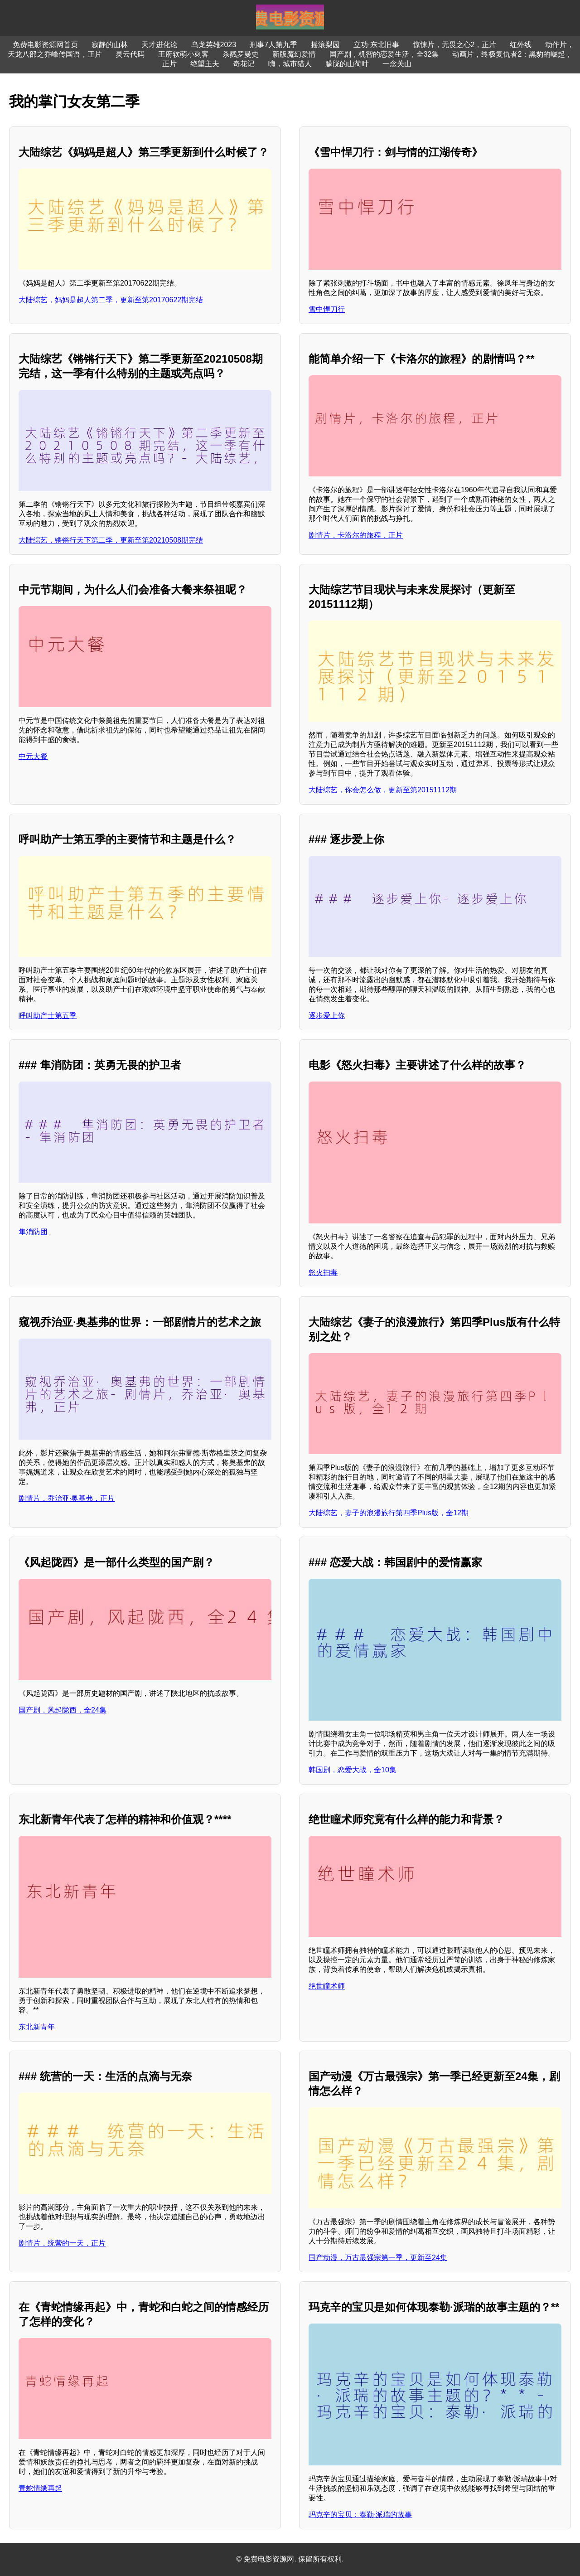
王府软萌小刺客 (183, 54)
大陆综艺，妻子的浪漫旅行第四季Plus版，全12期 (389, 1513)
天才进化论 (159, 45)
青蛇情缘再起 (40, 2488)
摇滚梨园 (325, 45)
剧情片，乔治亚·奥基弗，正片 (67, 1498)
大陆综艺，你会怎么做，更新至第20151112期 (383, 790)
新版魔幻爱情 (294, 54)
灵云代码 (130, 54)
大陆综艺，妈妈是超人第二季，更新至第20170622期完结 (111, 300)
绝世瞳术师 (327, 1986)
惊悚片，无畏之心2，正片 (455, 45)
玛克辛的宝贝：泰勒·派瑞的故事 (360, 2514)
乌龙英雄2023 (214, 45)
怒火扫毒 (323, 1272)
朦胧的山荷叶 (347, 64)
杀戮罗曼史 (240, 54)
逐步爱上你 (327, 1015)
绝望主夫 (204, 64)
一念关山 (396, 64)
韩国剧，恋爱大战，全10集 (352, 1770)
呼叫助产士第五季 (48, 1015)
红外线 (521, 45)
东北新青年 (37, 2027)
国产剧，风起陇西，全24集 (62, 1710)
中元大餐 (33, 756)
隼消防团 (33, 1232)
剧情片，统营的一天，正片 (62, 2243)
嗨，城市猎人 (290, 64)
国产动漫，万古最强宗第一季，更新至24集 (378, 2257)
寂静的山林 (110, 45)
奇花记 (244, 64)
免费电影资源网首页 (45, 45)
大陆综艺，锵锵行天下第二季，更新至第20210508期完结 (111, 540)
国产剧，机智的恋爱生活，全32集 (384, 54)
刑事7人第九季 (273, 45)
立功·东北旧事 (376, 45)
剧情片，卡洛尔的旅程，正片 (356, 535)
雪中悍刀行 (327, 309)
